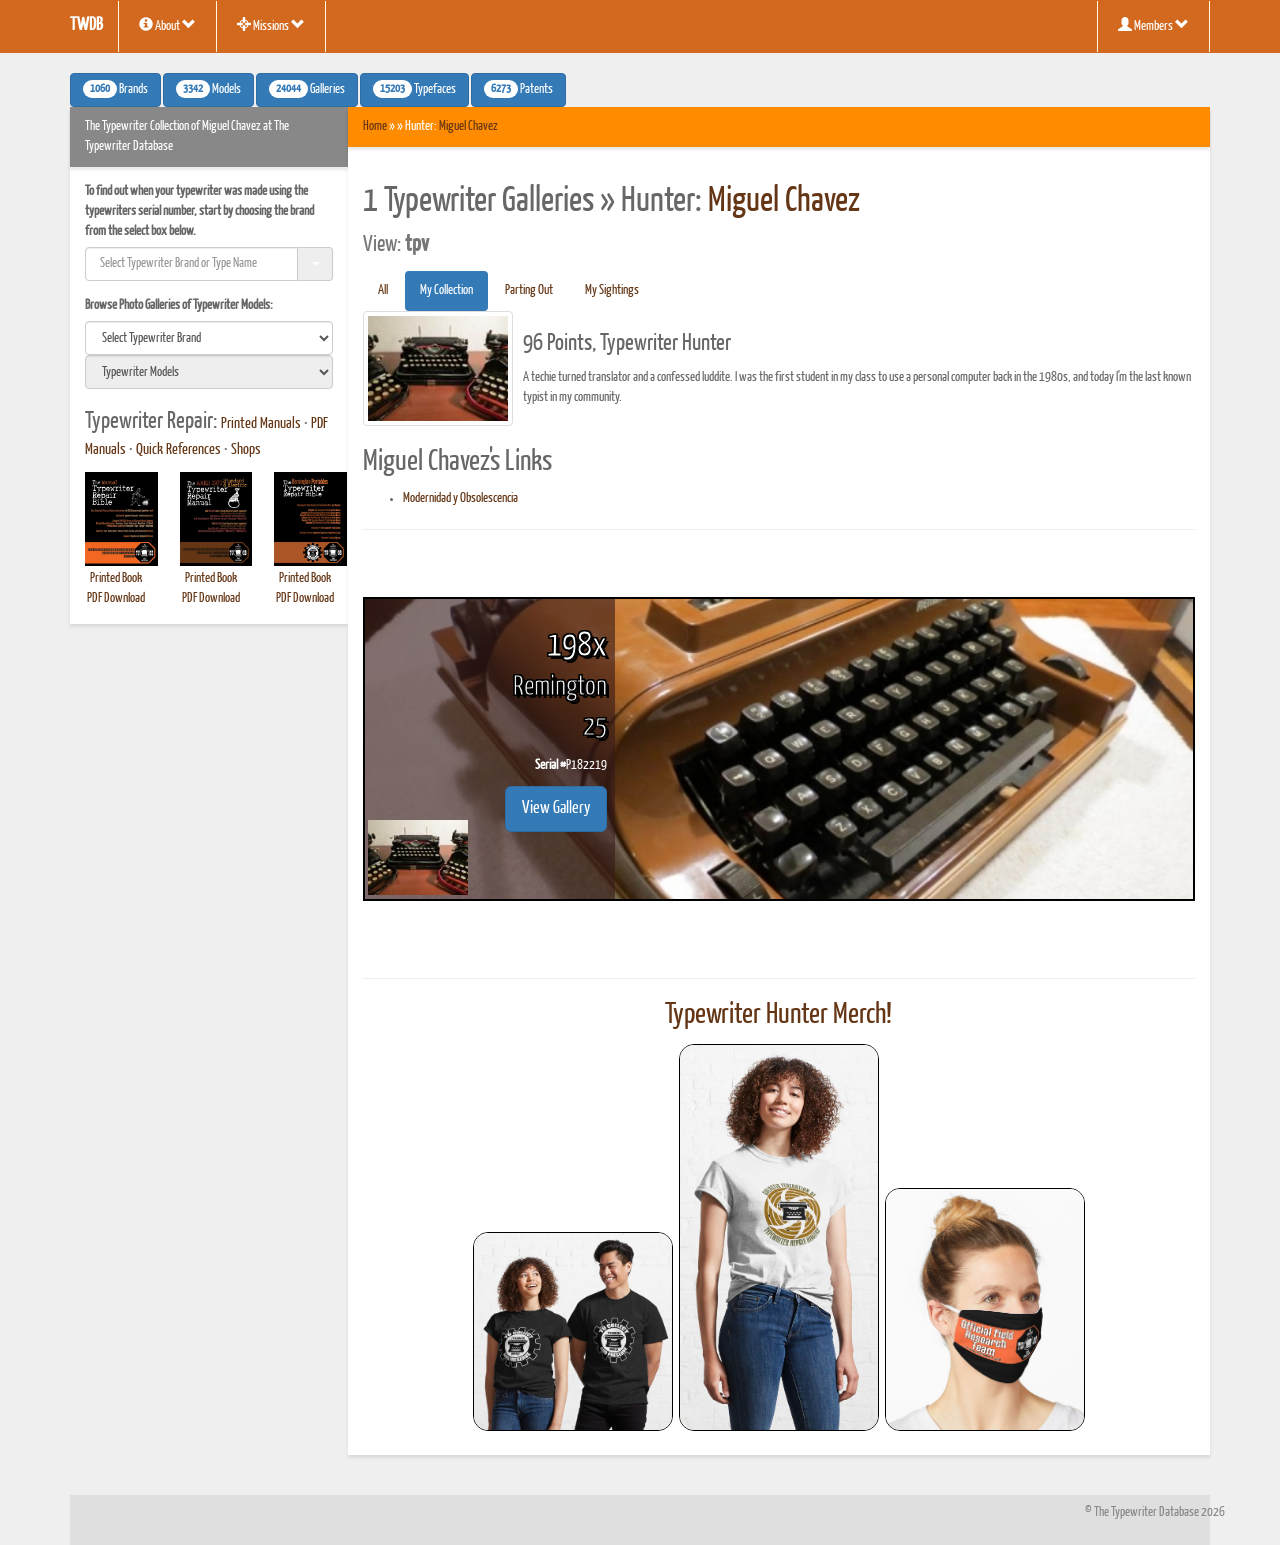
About (167, 25)
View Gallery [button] (556, 808)
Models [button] (208, 89)
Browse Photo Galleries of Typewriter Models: (179, 305)
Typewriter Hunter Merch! (778, 1015)
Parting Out (529, 290)
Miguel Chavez (468, 126)
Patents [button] (518, 89)
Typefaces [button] (414, 89)
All (383, 290)
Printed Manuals (261, 424)
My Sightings (612, 290)
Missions (271, 25)
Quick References (178, 450)
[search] (209, 338)
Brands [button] (115, 89)
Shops (246, 450)
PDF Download (116, 598)
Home (375, 126)
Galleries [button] (307, 89)
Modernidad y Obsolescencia (460, 498)
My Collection (446, 290)
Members (1153, 25)
